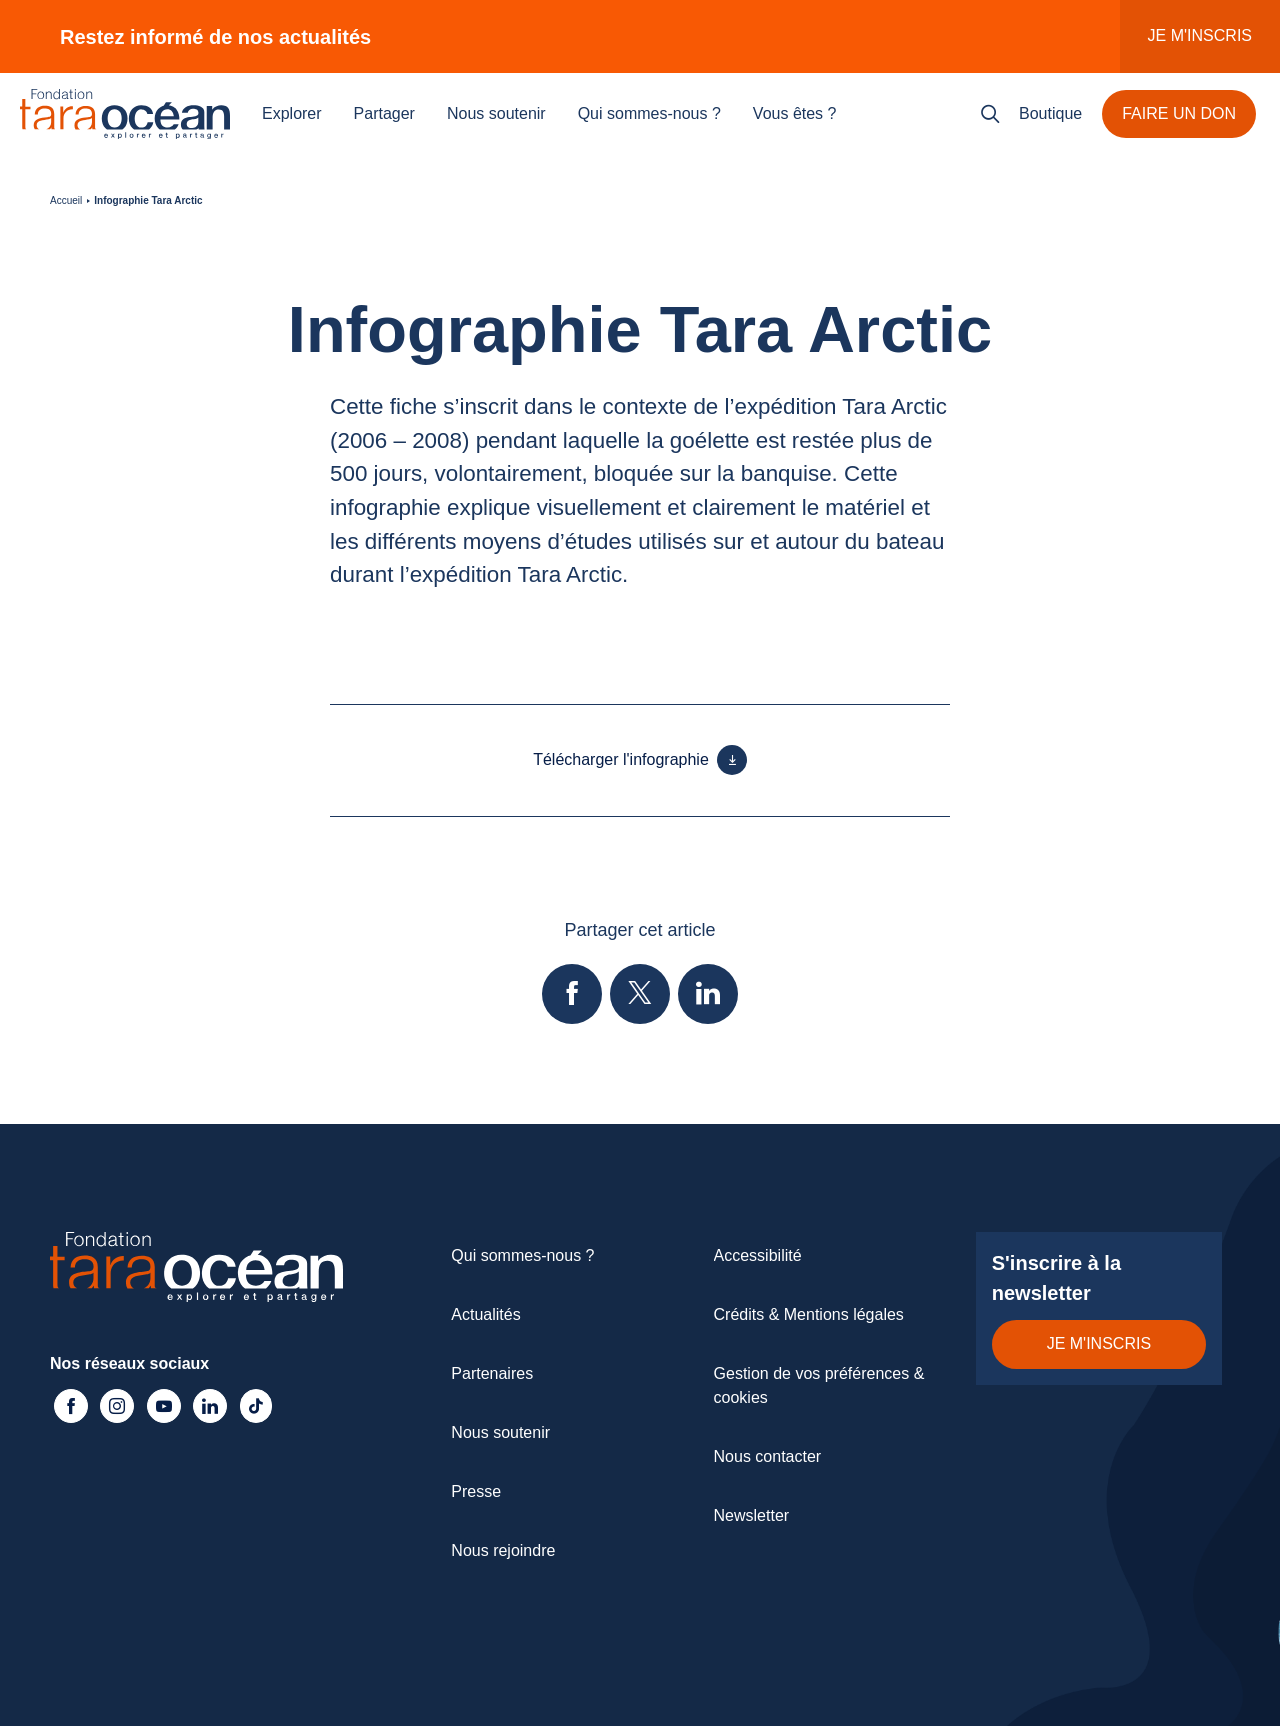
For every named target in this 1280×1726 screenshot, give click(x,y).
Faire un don (1179, 113)
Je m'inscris (1200, 35)
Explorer (292, 113)
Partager (384, 113)
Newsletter (752, 1515)
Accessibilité (758, 1255)
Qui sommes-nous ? (649, 113)
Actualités (485, 1314)
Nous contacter (768, 1456)
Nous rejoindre (503, 1550)
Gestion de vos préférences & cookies (819, 1385)
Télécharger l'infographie (640, 760)
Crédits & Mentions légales (809, 1314)
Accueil (66, 200)
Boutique (1050, 113)
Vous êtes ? (795, 113)
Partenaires (492, 1373)
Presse (476, 1491)
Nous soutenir (496, 113)
